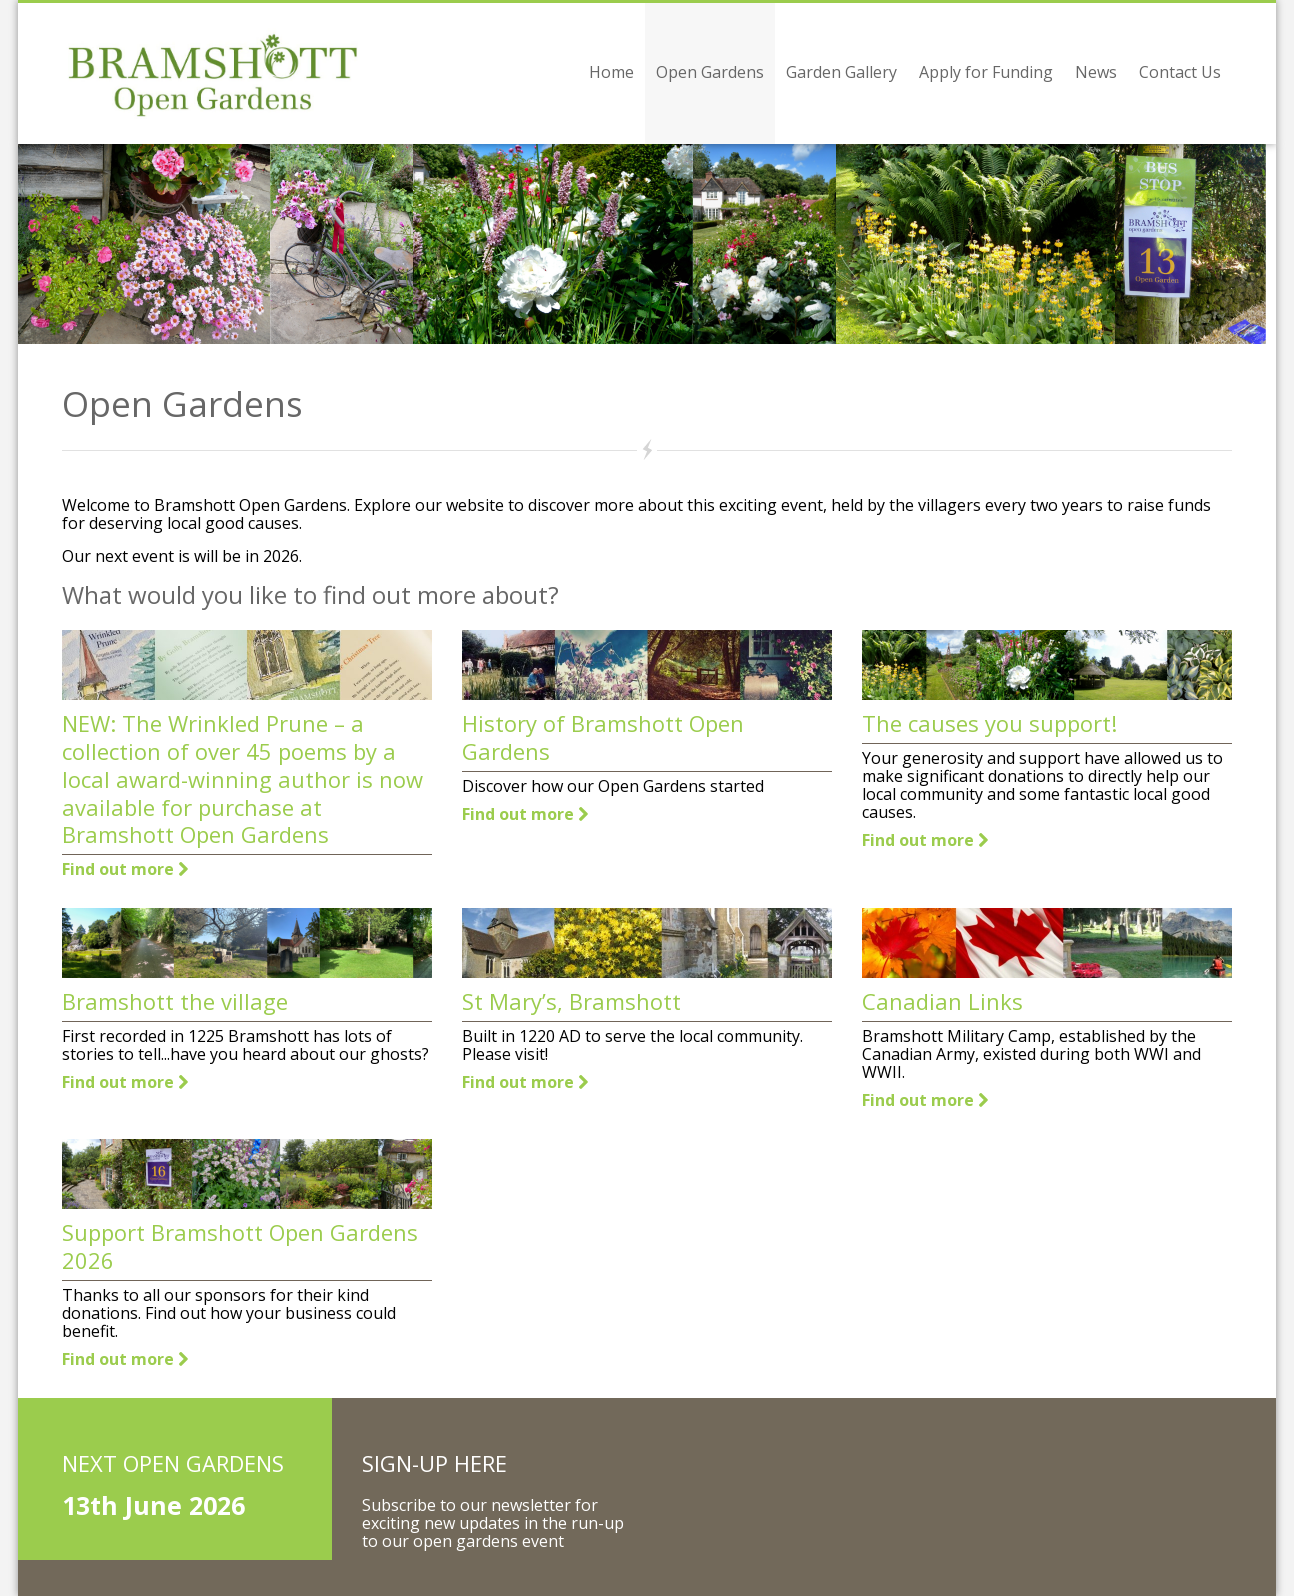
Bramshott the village (175, 1001)
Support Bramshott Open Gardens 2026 (240, 1246)
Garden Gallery (841, 72)
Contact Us (1180, 72)
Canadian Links (942, 1001)
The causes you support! (989, 723)
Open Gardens (710, 72)
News (1096, 72)
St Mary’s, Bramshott (571, 1001)
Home (611, 72)
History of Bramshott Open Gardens (603, 737)
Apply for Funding (986, 72)
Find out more (125, 869)
